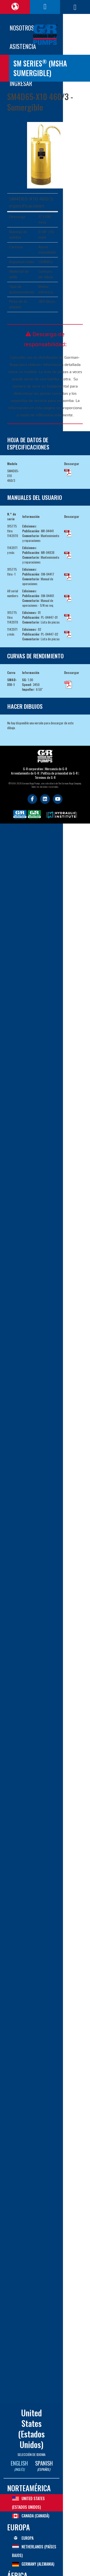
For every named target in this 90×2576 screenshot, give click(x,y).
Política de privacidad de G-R (59, 773)
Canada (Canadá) (30, 2516)
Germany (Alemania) (33, 2564)
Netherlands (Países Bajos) (34, 2550)
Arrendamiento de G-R (25, 773)
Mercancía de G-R (56, 768)
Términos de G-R (45, 777)
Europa (24, 2538)
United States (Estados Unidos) (28, 2502)
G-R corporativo (33, 768)
